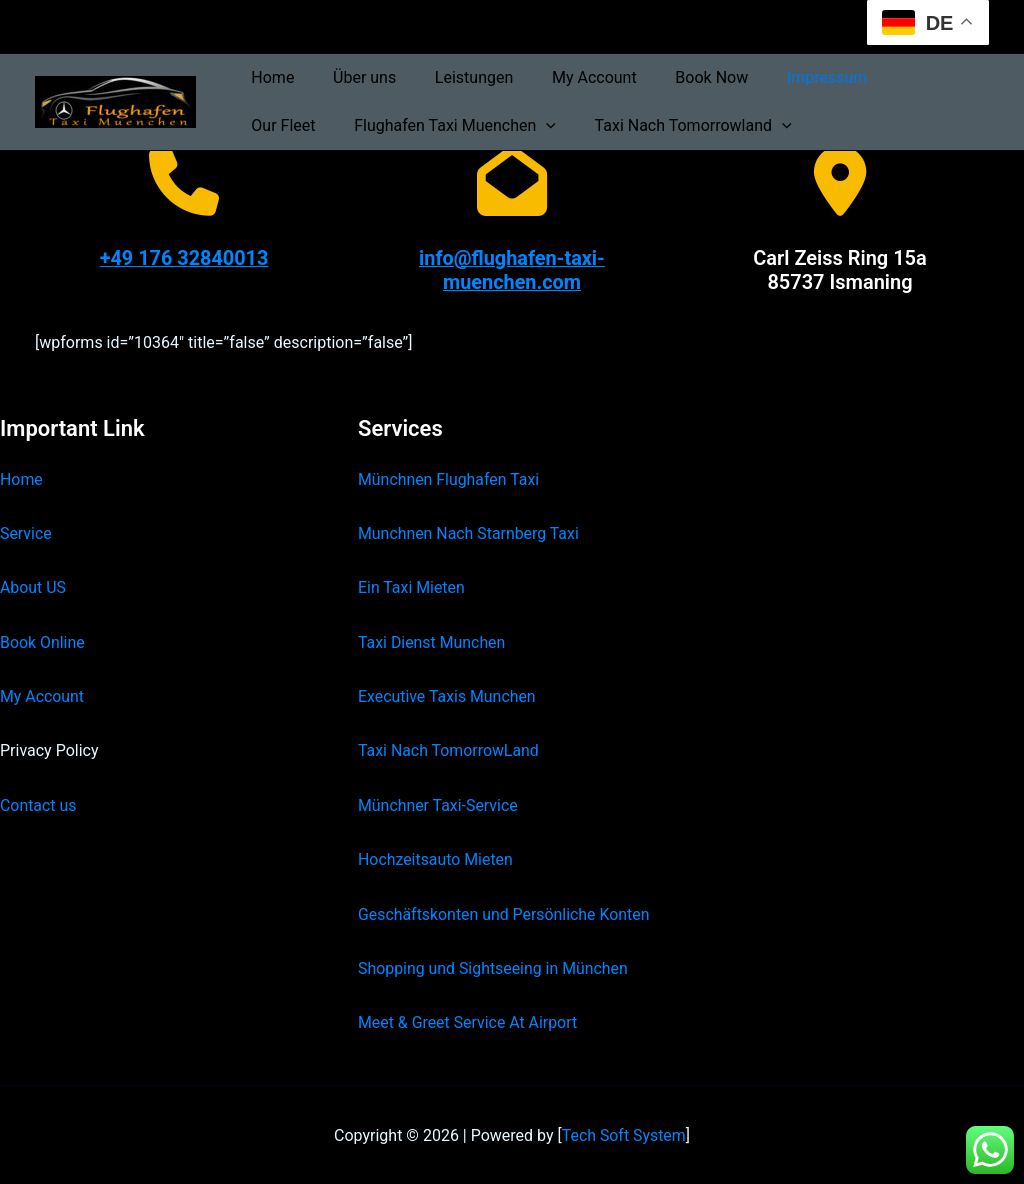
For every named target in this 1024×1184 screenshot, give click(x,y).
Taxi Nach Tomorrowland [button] (580, 126)
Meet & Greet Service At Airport (468, 1021)
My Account (571, 77)
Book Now (681, 77)
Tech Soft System (623, 1133)
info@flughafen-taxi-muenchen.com (511, 270)
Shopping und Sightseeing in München (494, 966)
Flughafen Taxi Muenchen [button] (349, 126)
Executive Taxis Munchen (447, 694)
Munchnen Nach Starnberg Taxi (469, 531)
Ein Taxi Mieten (412, 586)
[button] (440, 126)
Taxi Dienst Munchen (432, 640)
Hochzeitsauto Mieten (436, 858)
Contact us (38, 803)
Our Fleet (895, 77)
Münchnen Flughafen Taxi (449, 477)
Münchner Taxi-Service (438, 803)
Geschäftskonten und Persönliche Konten (505, 912)
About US (33, 586)
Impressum (790, 77)
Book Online (42, 640)
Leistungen (457, 77)
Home (269, 77)
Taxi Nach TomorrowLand (449, 749)
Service (26, 531)
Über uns (354, 77)
